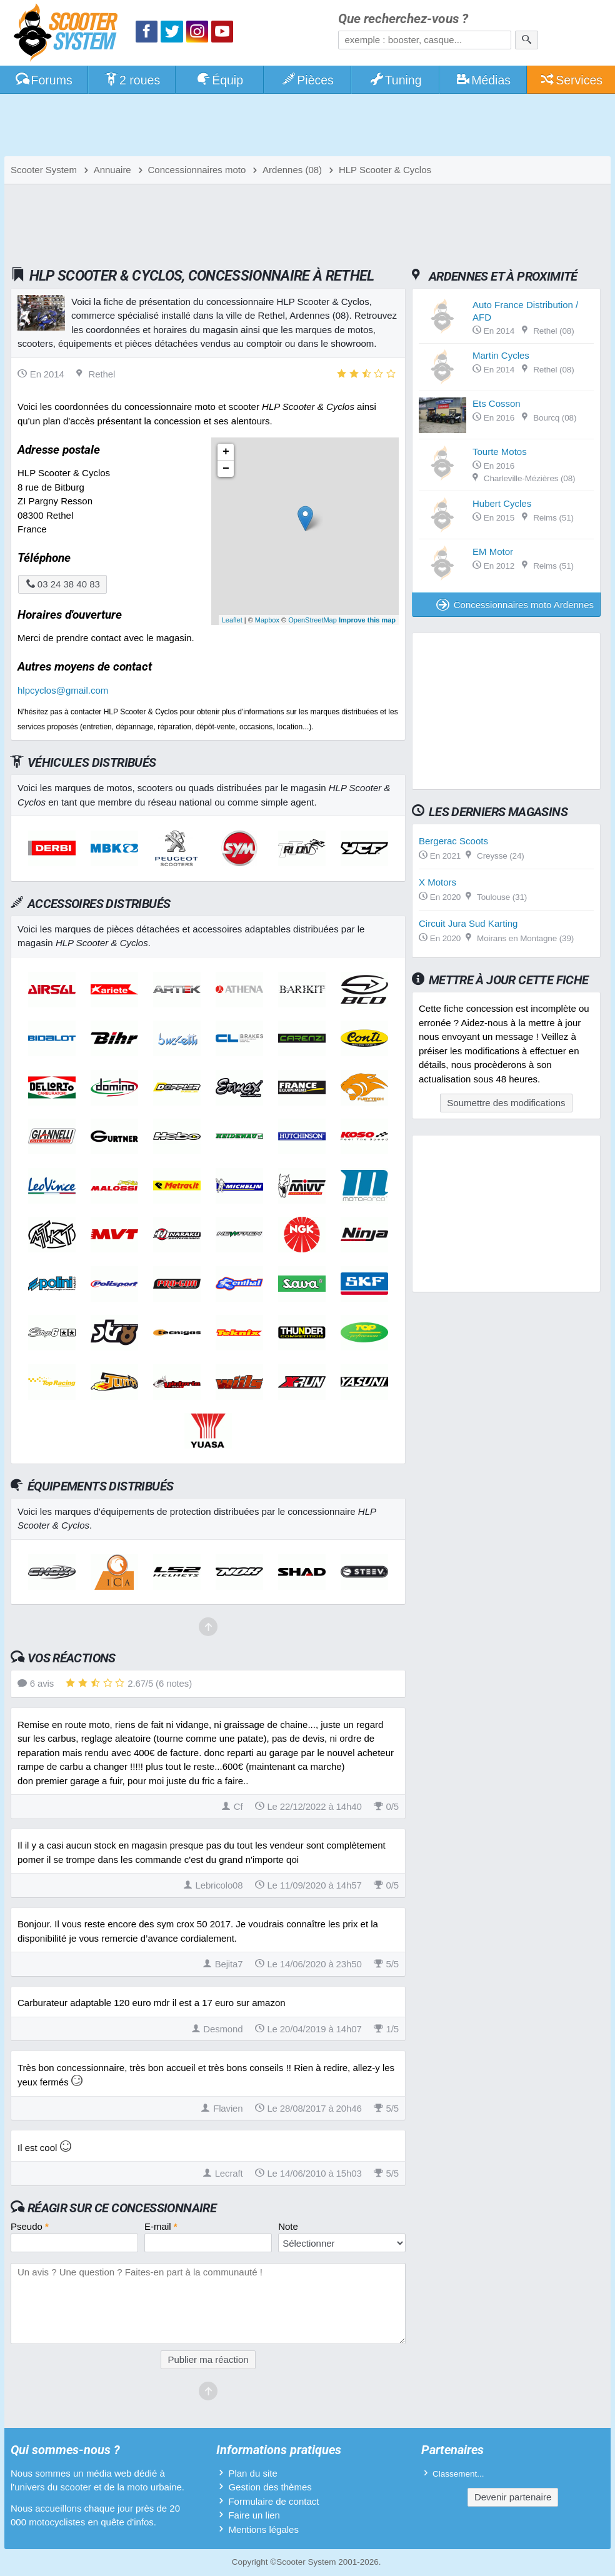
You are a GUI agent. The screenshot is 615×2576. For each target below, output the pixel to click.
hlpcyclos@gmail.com (63, 690)
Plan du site (252, 2473)
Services (570, 80)
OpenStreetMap (312, 620)
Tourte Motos (499, 451)
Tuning (395, 80)
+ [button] (225, 451)
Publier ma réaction (208, 2359)
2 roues (131, 80)
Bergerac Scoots (453, 841)
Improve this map (367, 620)
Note (288, 2226)
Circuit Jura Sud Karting (468, 923)
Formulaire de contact (273, 2501)
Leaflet (232, 620)
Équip (219, 80)
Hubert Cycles (501, 503)
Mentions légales (263, 2529)
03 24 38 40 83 (62, 584)
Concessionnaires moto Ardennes (515, 604)
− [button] (225, 468)
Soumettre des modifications (506, 1102)
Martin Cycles (500, 355)
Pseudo (30, 2226)
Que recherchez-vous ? (403, 19)
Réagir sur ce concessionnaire (122, 2207)
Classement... (458, 2474)
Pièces (307, 80)
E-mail (161, 2226)
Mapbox (267, 620)
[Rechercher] (526, 40)
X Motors (437, 882)
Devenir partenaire (512, 2497)
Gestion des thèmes (269, 2487)
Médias (483, 80)
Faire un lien (254, 2515)
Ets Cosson (496, 403)
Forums (43, 80)
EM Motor (492, 551)
